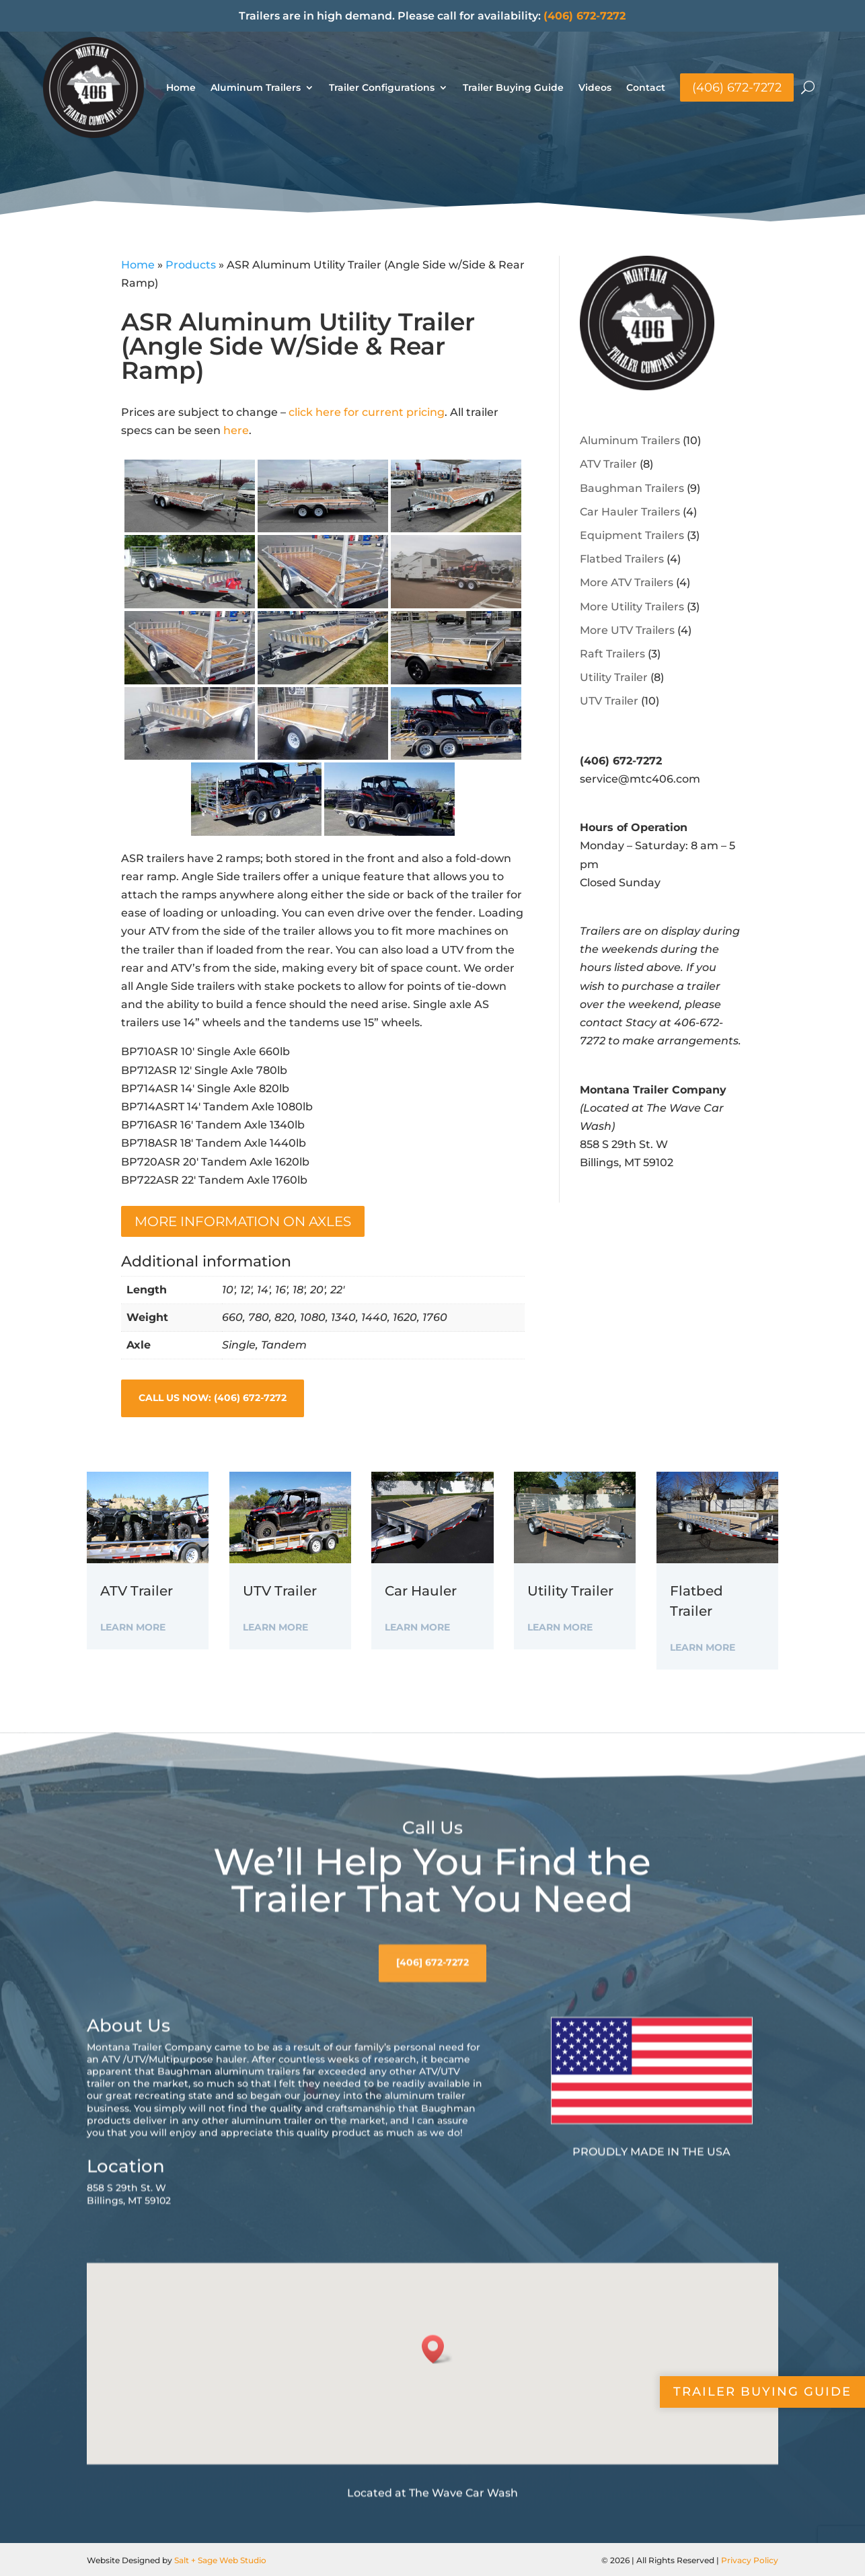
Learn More (132, 1627)
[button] (437, 2434)
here (236, 430)
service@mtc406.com (640, 779)
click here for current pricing (367, 412)
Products (190, 264)
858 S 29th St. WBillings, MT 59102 (129, 2279)
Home (181, 87)
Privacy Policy (749, 2560)
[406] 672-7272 (432, 2048)
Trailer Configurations (382, 87)
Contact (645, 87)
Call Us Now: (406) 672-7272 (213, 1398)
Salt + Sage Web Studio (220, 2560)
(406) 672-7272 (584, 15)
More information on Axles (243, 1221)
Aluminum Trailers (256, 87)
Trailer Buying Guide (513, 87)
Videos (594, 87)
